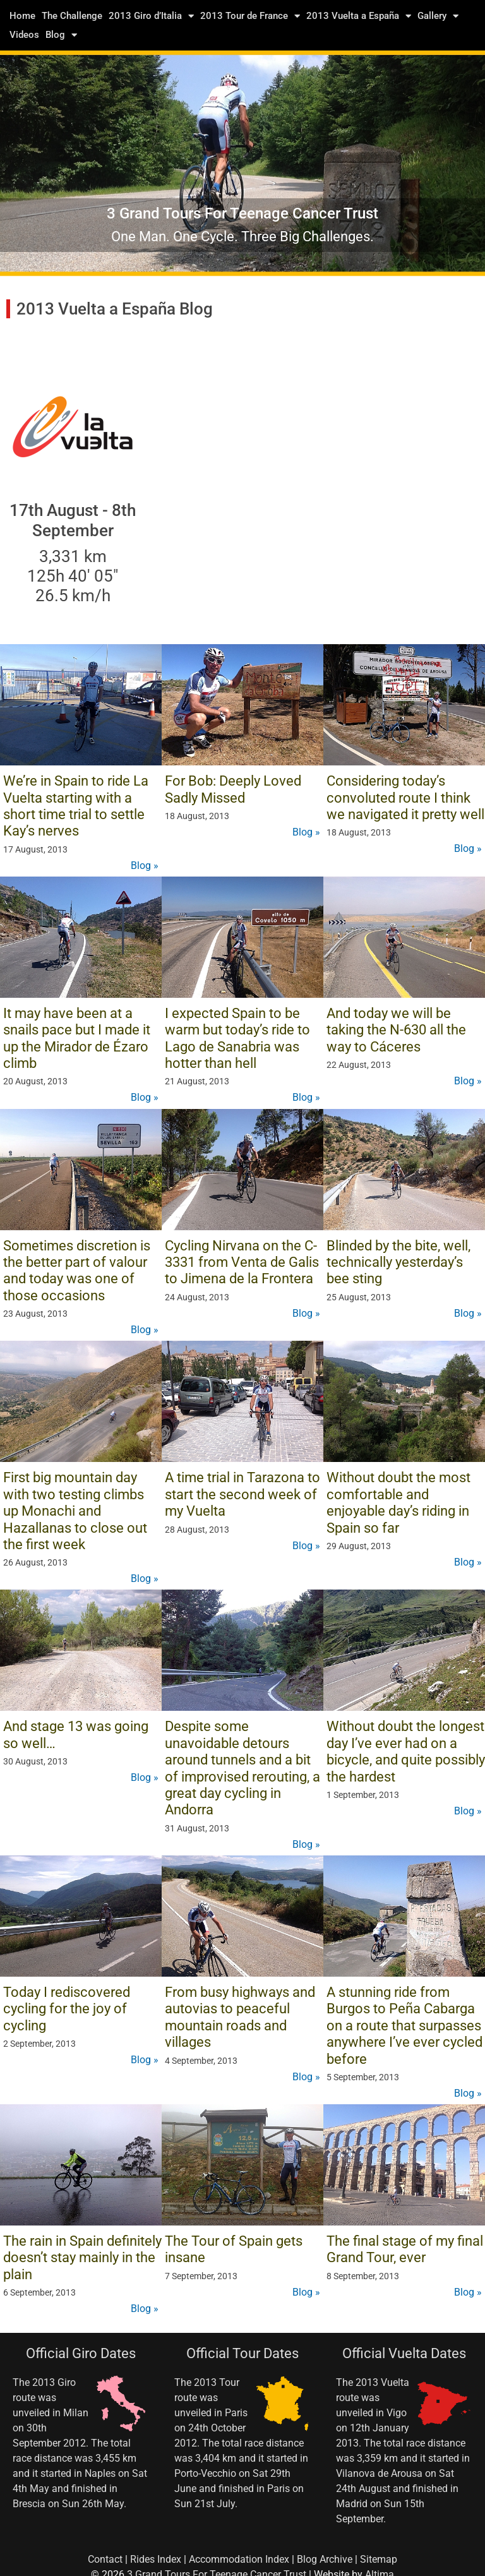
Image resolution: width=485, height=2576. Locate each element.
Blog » (145, 866)
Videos (24, 34)
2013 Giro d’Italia (151, 15)
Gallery (437, 15)
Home (22, 15)
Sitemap (378, 2559)
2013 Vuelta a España (358, 15)
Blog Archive (324, 2559)
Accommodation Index (239, 2559)
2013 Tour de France (250, 15)
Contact (105, 2559)
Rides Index (155, 2559)
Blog (61, 34)
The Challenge (72, 15)
